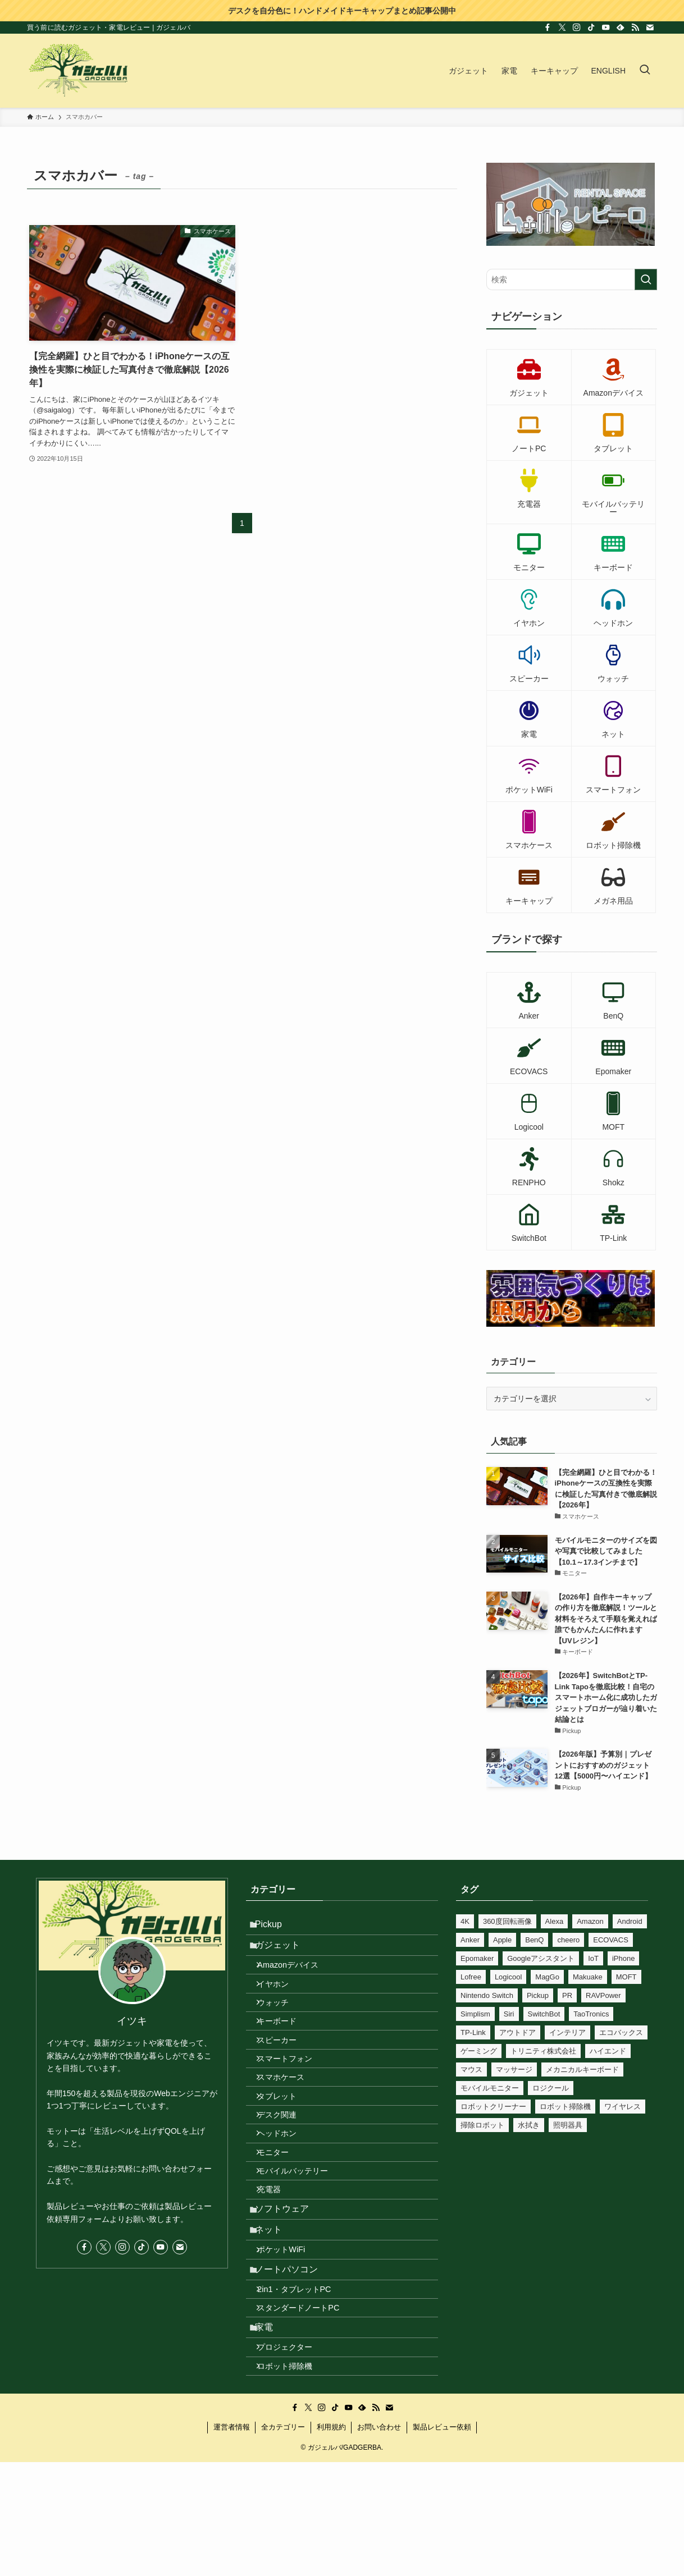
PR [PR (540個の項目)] (567, 1995)
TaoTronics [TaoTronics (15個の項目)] (591, 2014)
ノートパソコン (293, 2369)
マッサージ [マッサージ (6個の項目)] (514, 2069)
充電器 (278, 2267)
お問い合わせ (379, 2557)
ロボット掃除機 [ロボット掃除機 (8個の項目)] (565, 2106)
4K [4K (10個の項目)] (464, 1921)
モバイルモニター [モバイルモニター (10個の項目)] (489, 2088)
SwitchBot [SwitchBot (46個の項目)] (544, 2014)
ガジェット (284, 1954)
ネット (275, 2318)
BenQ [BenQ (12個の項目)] (534, 1940)
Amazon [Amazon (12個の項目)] (590, 1921)
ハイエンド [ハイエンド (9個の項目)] (608, 2051)
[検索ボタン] (644, 71)
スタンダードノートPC (307, 2418)
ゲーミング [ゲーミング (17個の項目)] (478, 2051)
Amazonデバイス (296, 1979)
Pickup (275, 1927)
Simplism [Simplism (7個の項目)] (475, 2014)
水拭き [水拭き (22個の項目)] (529, 2125)
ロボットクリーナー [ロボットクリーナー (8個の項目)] (493, 2106)
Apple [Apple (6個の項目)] (502, 1940)
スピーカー (285, 2075)
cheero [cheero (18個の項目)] (568, 1940)
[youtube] (606, 27)
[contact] (649, 27)
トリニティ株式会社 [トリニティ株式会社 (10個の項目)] (543, 2051)
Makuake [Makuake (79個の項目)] (588, 1977)
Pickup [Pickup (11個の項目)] (538, 1995)
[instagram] (576, 27)
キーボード (285, 2051)
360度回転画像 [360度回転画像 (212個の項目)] (507, 1921)
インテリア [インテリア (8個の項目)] (567, 2032)
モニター (282, 2219)
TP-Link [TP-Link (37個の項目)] (473, 2032)
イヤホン (282, 2003)
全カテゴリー (283, 2557)
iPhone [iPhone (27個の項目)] (623, 1958)
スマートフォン (293, 2099)
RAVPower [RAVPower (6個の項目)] (603, 1995)
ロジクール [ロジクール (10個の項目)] (550, 2088)
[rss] (635, 27)
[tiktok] (591, 27)
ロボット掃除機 (293, 2493)
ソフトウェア (289, 2292)
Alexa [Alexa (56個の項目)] (554, 1921)
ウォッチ (282, 2027)
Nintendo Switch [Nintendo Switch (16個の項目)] (486, 1995)
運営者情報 (231, 2557)
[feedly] (620, 27)
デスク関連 (285, 2171)
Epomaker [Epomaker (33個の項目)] (477, 1958)
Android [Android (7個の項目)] (629, 1921)
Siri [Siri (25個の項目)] (509, 2014)
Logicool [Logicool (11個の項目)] (508, 1977)
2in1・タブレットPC (303, 2394)
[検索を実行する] (646, 279)
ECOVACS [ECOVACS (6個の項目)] (610, 1940)
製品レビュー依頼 (442, 2557)
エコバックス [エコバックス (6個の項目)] (621, 2032)
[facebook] (547, 27)
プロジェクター (293, 2469)
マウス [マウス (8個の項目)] (471, 2069)
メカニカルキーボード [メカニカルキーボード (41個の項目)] (582, 2069)
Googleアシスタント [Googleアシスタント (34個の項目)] (540, 1958)
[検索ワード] (571, 279)
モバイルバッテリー (301, 2243)
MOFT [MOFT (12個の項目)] (626, 1977)
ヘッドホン (285, 2195)
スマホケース (289, 2123)
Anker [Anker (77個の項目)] (470, 1940)
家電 (271, 2444)
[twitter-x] (562, 27)
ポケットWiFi (290, 2344)
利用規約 (331, 2557)
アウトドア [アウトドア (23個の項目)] (517, 2032)
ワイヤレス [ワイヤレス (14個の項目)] (622, 2106)
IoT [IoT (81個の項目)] (593, 1958)
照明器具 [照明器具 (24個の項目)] (567, 2125)
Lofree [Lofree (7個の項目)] (470, 1977)
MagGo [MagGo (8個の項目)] (547, 1977)
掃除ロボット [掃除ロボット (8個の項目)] (482, 2125)
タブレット (285, 2147)
